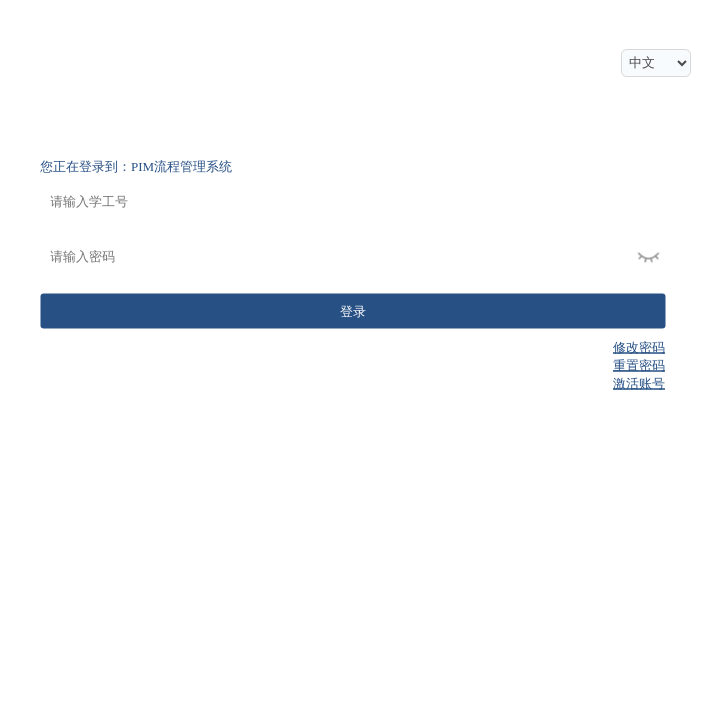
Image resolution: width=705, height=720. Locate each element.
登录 (353, 311)
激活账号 (639, 383)
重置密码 (639, 365)
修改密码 (639, 347)
